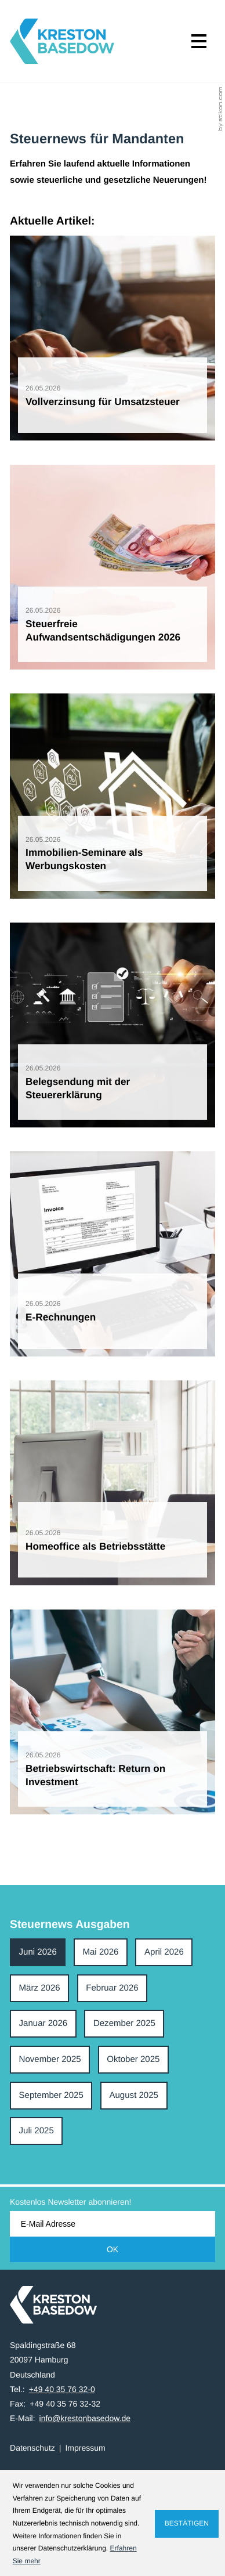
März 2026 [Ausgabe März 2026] (39, 1988)
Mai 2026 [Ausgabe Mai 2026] (100, 1952)
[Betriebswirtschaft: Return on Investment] (112, 1712)
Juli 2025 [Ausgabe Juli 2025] (36, 2131)
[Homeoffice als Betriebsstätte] (112, 1483)
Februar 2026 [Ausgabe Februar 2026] (112, 1988)
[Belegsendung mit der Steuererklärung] (112, 1025)
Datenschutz (32, 2447)
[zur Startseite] (62, 41)
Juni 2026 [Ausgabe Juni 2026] (38, 1952)
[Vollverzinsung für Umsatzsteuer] (112, 338)
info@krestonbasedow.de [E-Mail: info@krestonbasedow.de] (84, 2418)
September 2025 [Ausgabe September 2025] (51, 2095)
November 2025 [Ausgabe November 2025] (50, 2059)
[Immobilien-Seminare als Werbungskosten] (112, 796)
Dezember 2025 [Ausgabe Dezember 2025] (124, 2023)
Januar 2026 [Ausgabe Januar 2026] (43, 2023)
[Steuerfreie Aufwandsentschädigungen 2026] (112, 567)
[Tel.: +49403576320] (62, 2389)
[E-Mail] (112, 2224)
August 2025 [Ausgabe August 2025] (133, 2095)
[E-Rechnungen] (112, 1253)
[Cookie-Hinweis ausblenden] (187, 2524)
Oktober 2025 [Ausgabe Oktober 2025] (133, 2059)
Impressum (85, 2447)
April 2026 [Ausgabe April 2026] (164, 1952)
